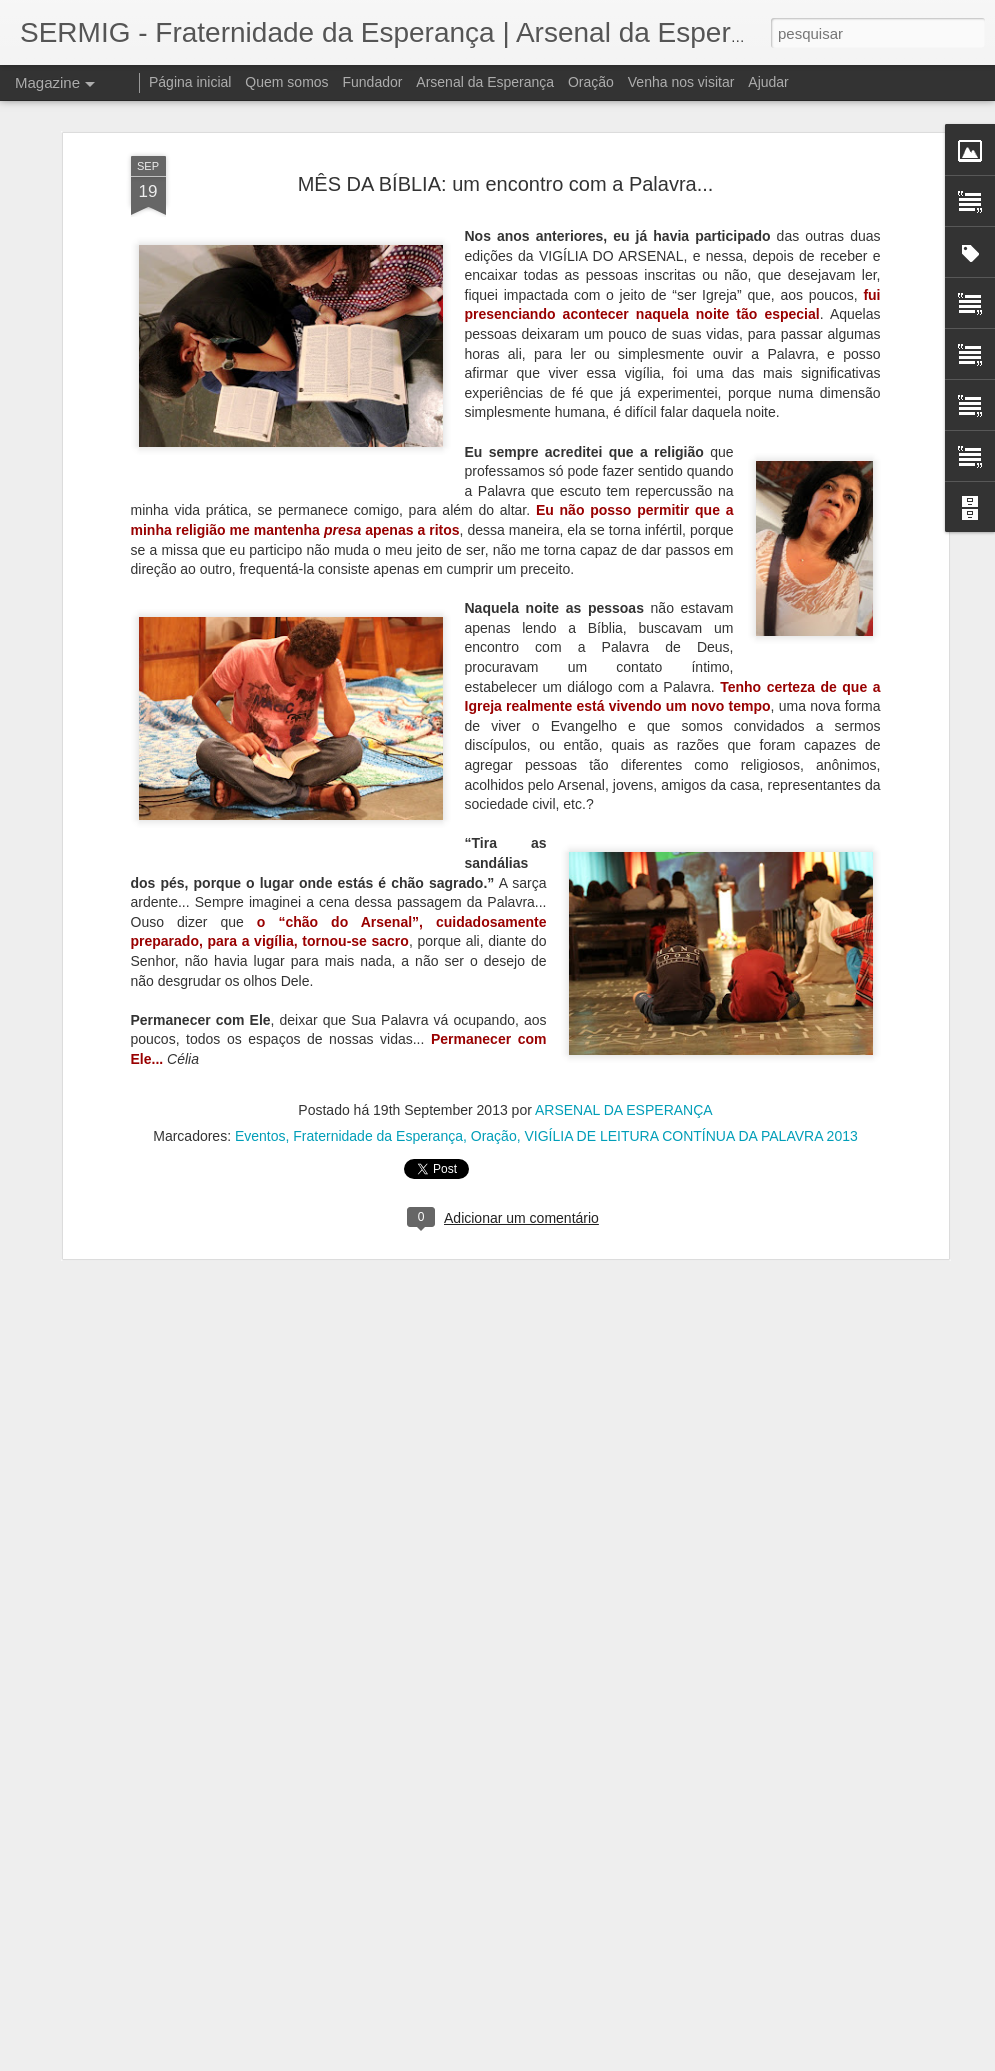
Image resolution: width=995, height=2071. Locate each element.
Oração (494, 990)
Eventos (260, 990)
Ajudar (768, 82)
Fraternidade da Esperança (378, 990)
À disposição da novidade (400, 1988)
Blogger (577, 2060)
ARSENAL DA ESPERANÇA (624, 964)
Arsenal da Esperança (485, 82)
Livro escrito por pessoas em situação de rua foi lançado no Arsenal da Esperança (479, 1770)
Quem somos (286, 82)
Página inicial (190, 82)
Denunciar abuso (643, 2060)
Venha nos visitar (681, 82)
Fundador (373, 82)
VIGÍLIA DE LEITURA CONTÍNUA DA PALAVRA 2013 (690, 990)
